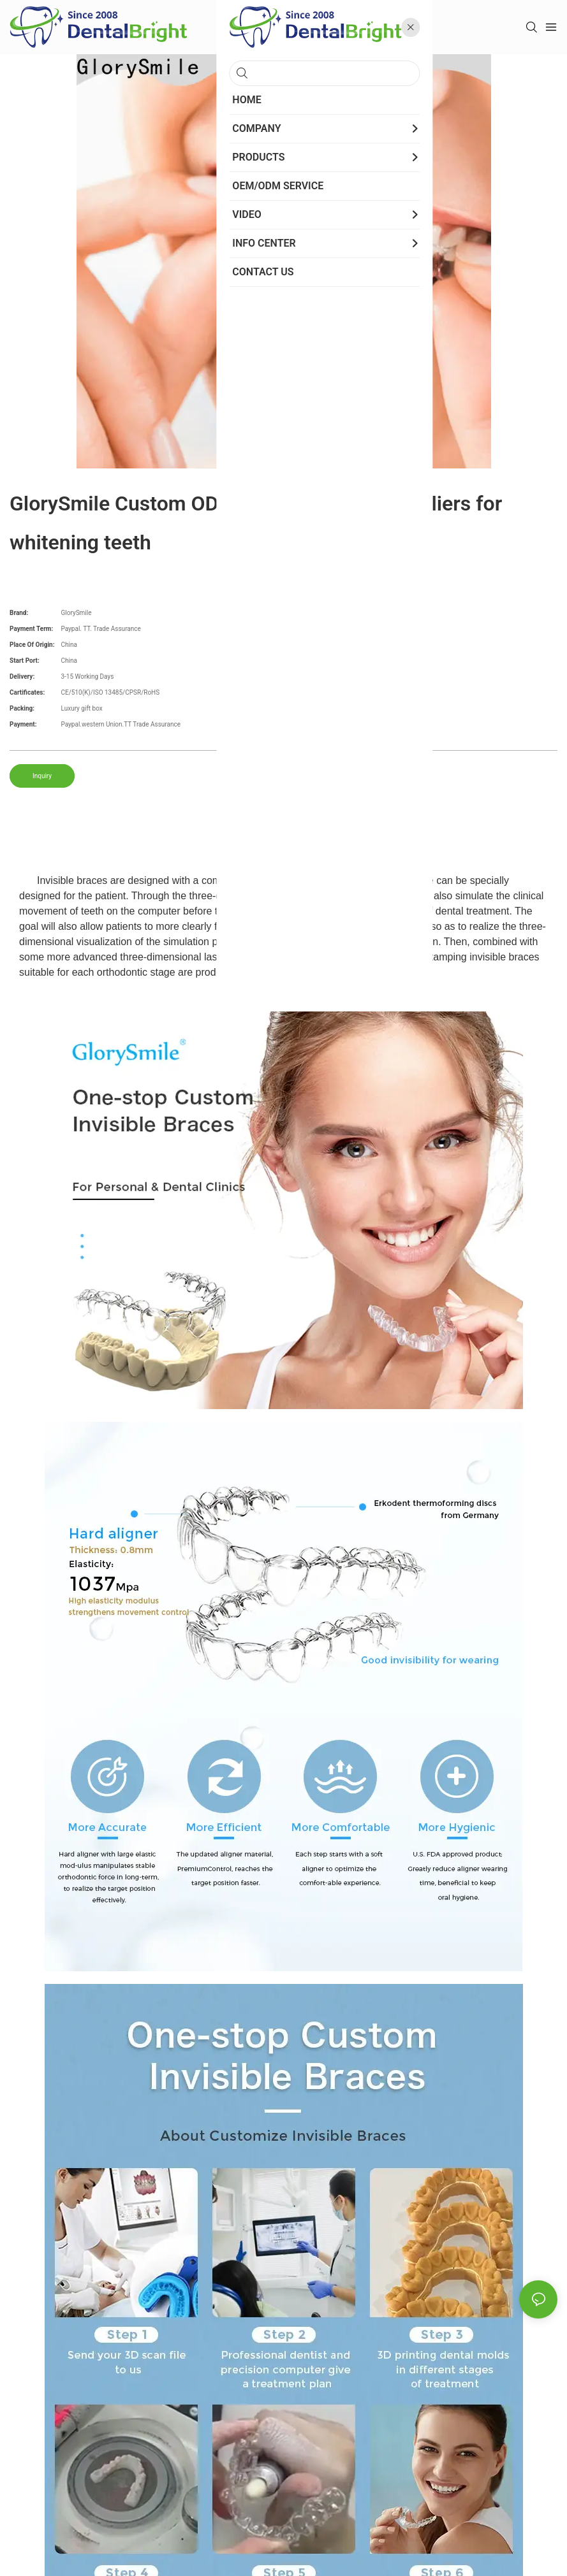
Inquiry (42, 775)
